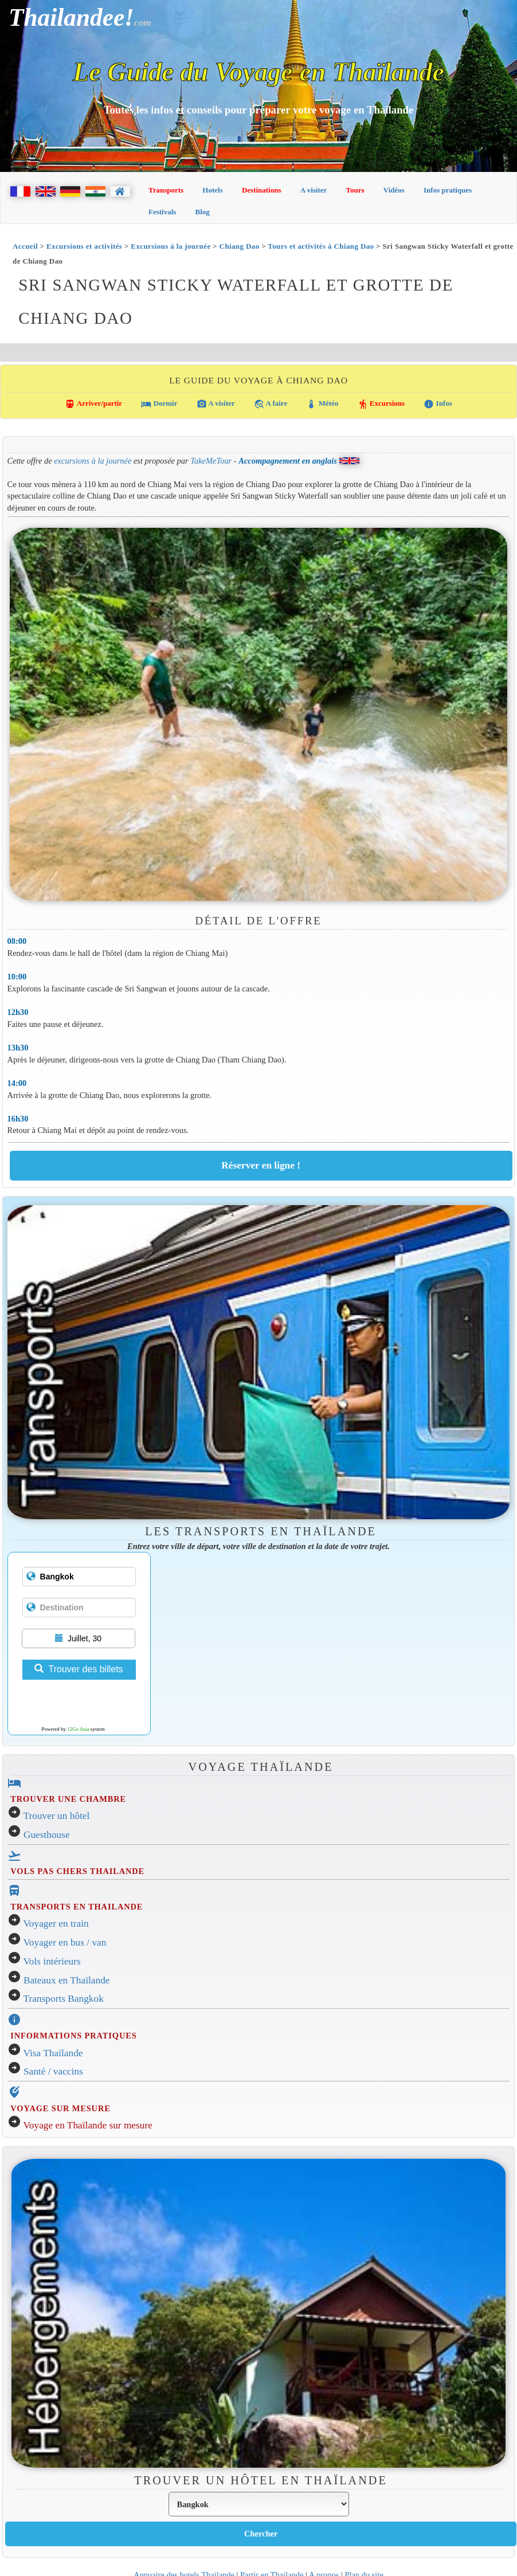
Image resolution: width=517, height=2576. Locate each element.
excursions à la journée (92, 460)
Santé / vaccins (53, 2071)
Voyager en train (56, 1923)
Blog (202, 211)
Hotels (212, 190)
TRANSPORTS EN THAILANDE (76, 1906)
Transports (165, 190)
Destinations (261, 190)
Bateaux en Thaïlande (66, 1980)
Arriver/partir (93, 404)
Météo (322, 404)
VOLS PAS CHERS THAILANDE (77, 1871)
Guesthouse (46, 1834)
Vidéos (394, 190)
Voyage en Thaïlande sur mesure (87, 2125)
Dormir (159, 404)
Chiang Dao (240, 246)
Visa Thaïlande (53, 2053)
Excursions (381, 404)
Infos (438, 404)
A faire (270, 404)
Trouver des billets (78, 1669)
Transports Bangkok (63, 1998)
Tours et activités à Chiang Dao (321, 246)
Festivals (162, 211)
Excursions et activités (84, 246)
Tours (355, 190)
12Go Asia (78, 1729)
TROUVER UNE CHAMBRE (68, 1798)
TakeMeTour (211, 460)
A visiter (313, 190)
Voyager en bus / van (65, 1942)
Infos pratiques (448, 190)
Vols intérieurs (52, 1961)
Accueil (25, 246)
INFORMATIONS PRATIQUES (73, 2035)
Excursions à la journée (170, 246)
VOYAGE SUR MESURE (60, 2108)
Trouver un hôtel (56, 1815)
